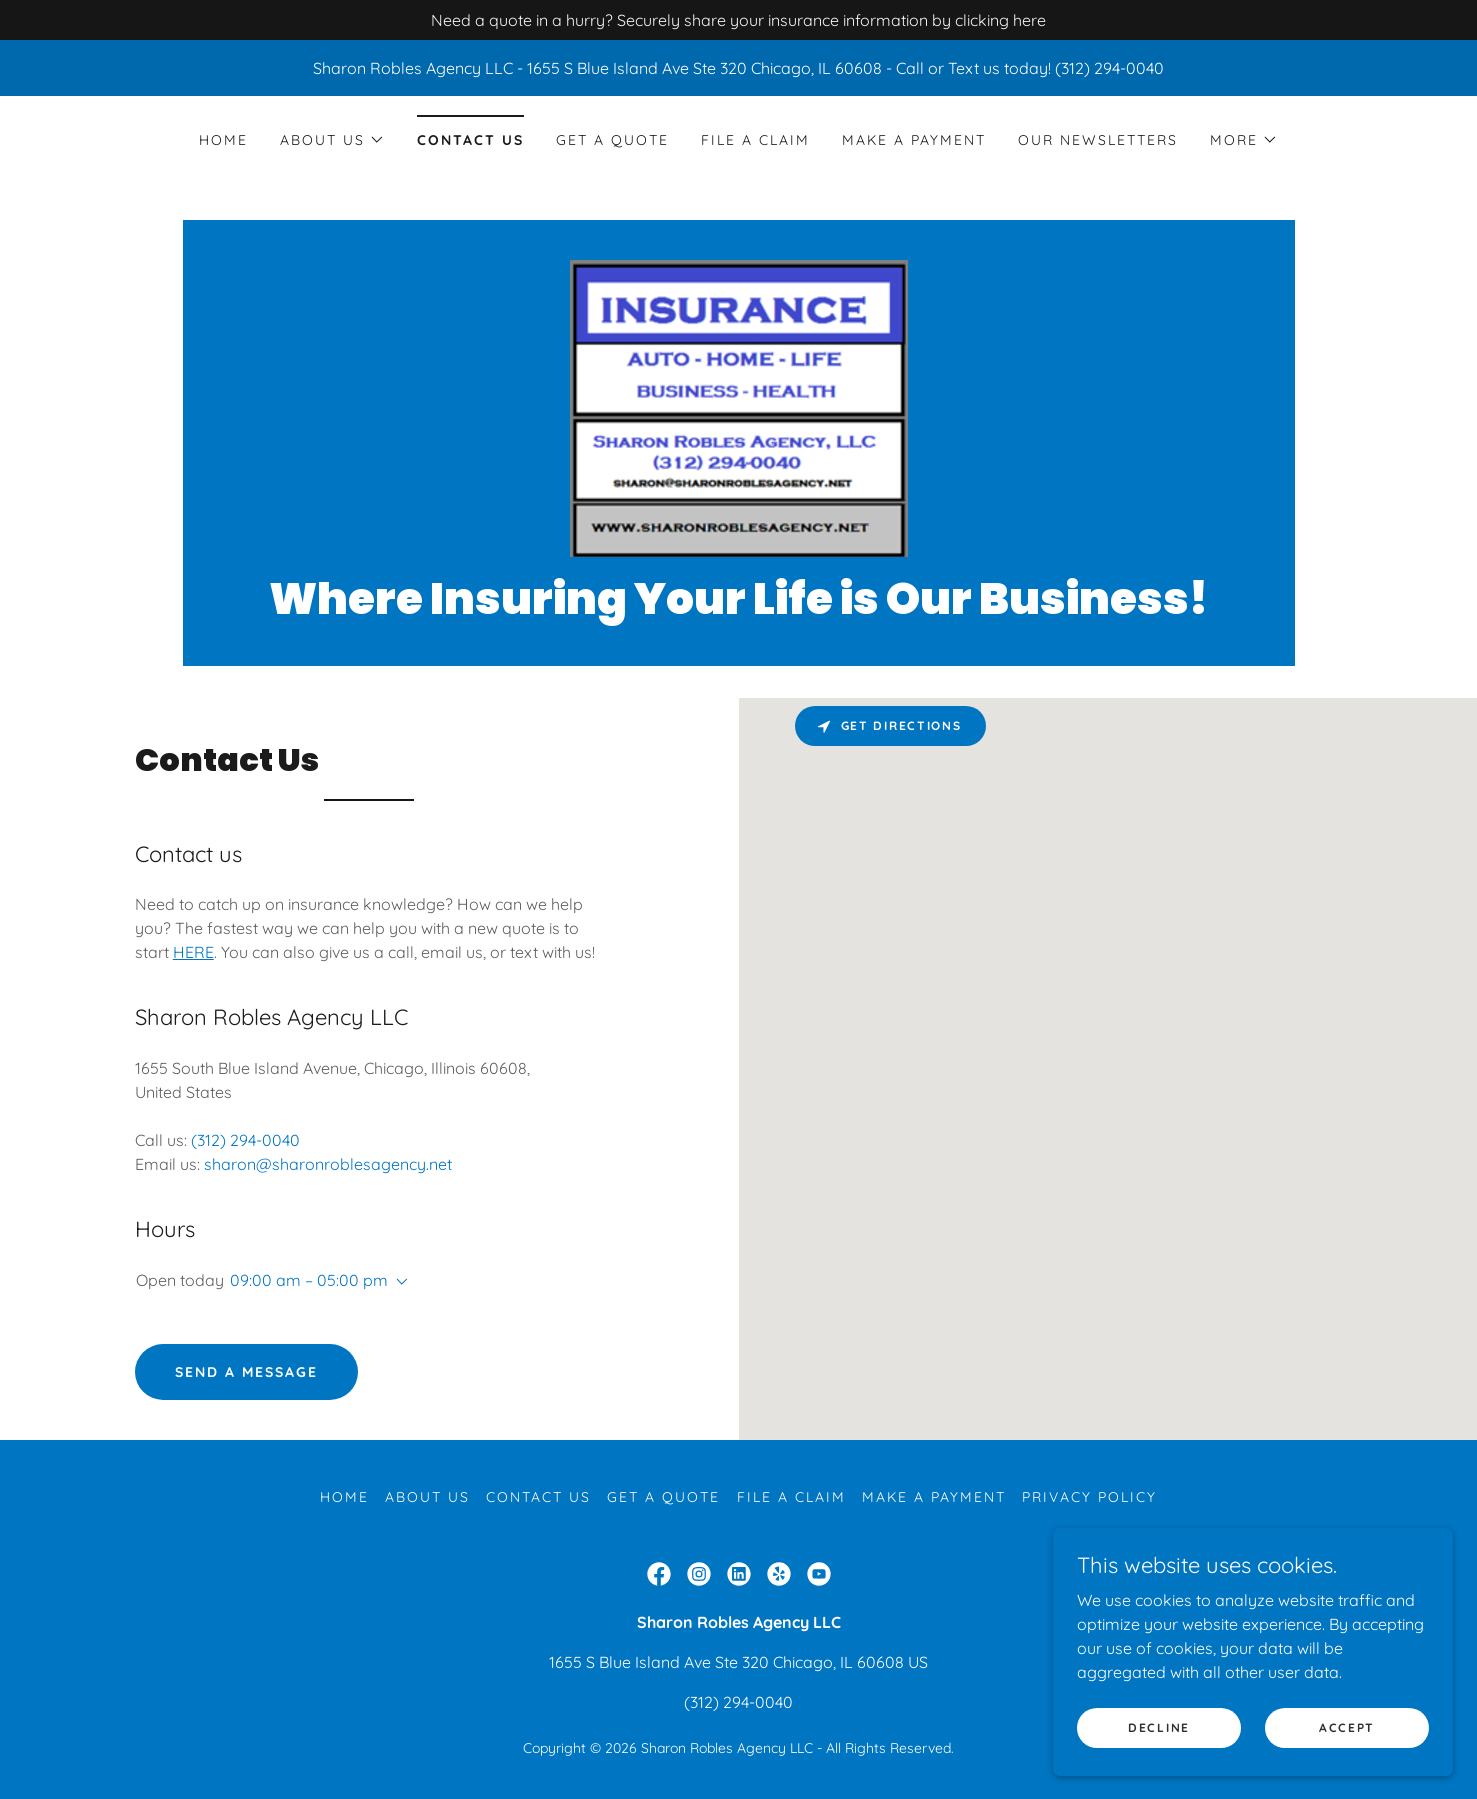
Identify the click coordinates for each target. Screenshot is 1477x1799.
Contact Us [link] (470, 140)
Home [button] (344, 1497)
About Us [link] (427, 1497)
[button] (332, 140)
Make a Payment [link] (914, 140)
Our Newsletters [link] (1098, 140)
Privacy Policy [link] (1089, 1497)
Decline (1159, 1727)
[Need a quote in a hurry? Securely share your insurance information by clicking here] (738, 20)
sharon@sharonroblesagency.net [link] (328, 1164)
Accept (1347, 1727)
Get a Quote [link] (612, 140)
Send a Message (246, 1372)
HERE (193, 952)
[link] (738, 407)
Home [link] (223, 140)
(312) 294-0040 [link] (245, 1140)
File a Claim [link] (755, 140)
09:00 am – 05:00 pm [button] (309, 1280)
